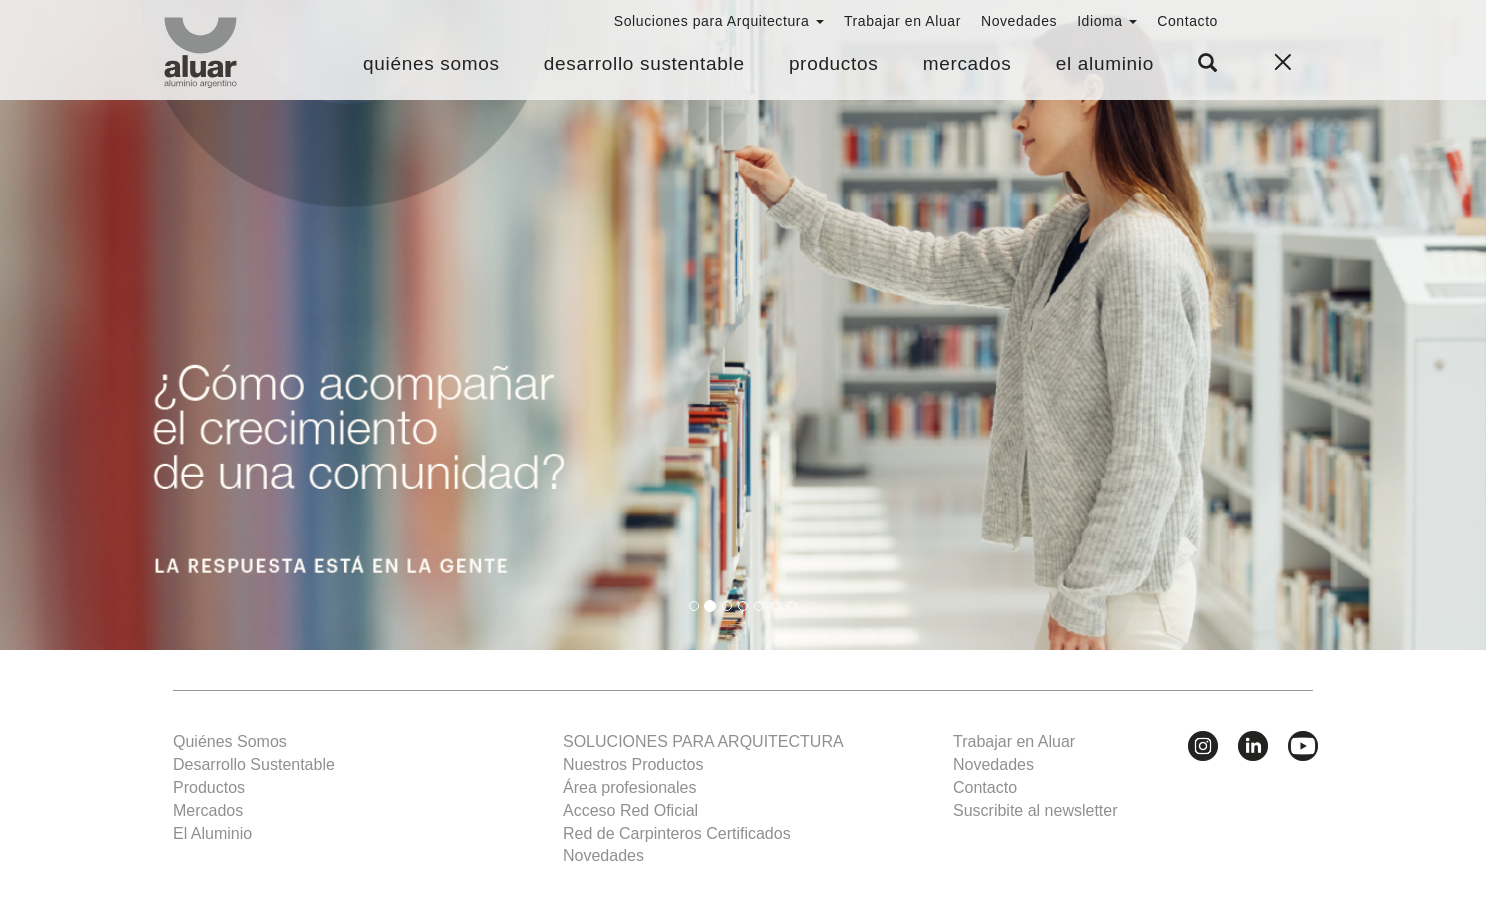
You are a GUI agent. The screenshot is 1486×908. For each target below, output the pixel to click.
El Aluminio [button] (1105, 63)
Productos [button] (834, 63)
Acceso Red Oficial (630, 810)
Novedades (1019, 21)
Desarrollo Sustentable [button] (644, 63)
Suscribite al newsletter (1035, 810)
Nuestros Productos (633, 764)
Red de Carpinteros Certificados (677, 833)
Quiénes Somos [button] (431, 63)
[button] (1208, 64)
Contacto (1187, 21)
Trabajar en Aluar (902, 21)
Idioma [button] (1107, 21)
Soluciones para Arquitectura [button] (719, 21)
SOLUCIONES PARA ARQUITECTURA (703, 741)
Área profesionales (629, 787)
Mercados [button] (967, 63)
